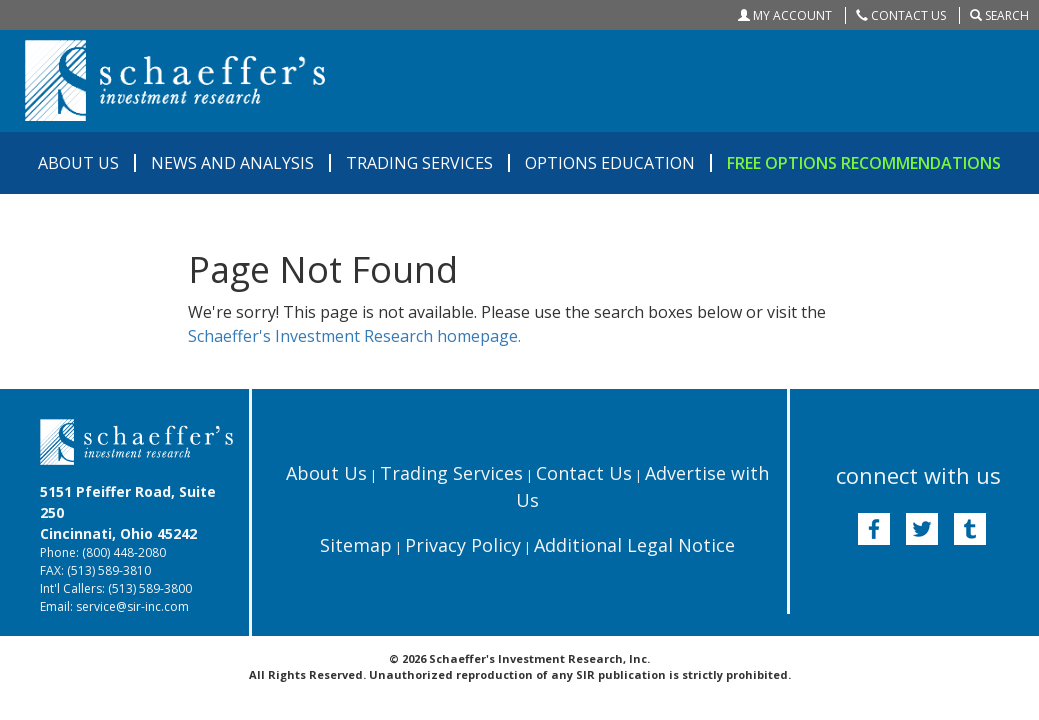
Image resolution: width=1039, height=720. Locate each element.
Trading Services (451, 473)
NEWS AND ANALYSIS (232, 163)
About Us (326, 473)
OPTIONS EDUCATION (610, 163)
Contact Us (584, 473)
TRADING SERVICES (419, 163)
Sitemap (356, 545)
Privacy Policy (463, 545)
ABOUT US (78, 163)
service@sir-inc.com (132, 606)
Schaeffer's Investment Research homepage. (354, 336)
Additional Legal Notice (634, 545)
